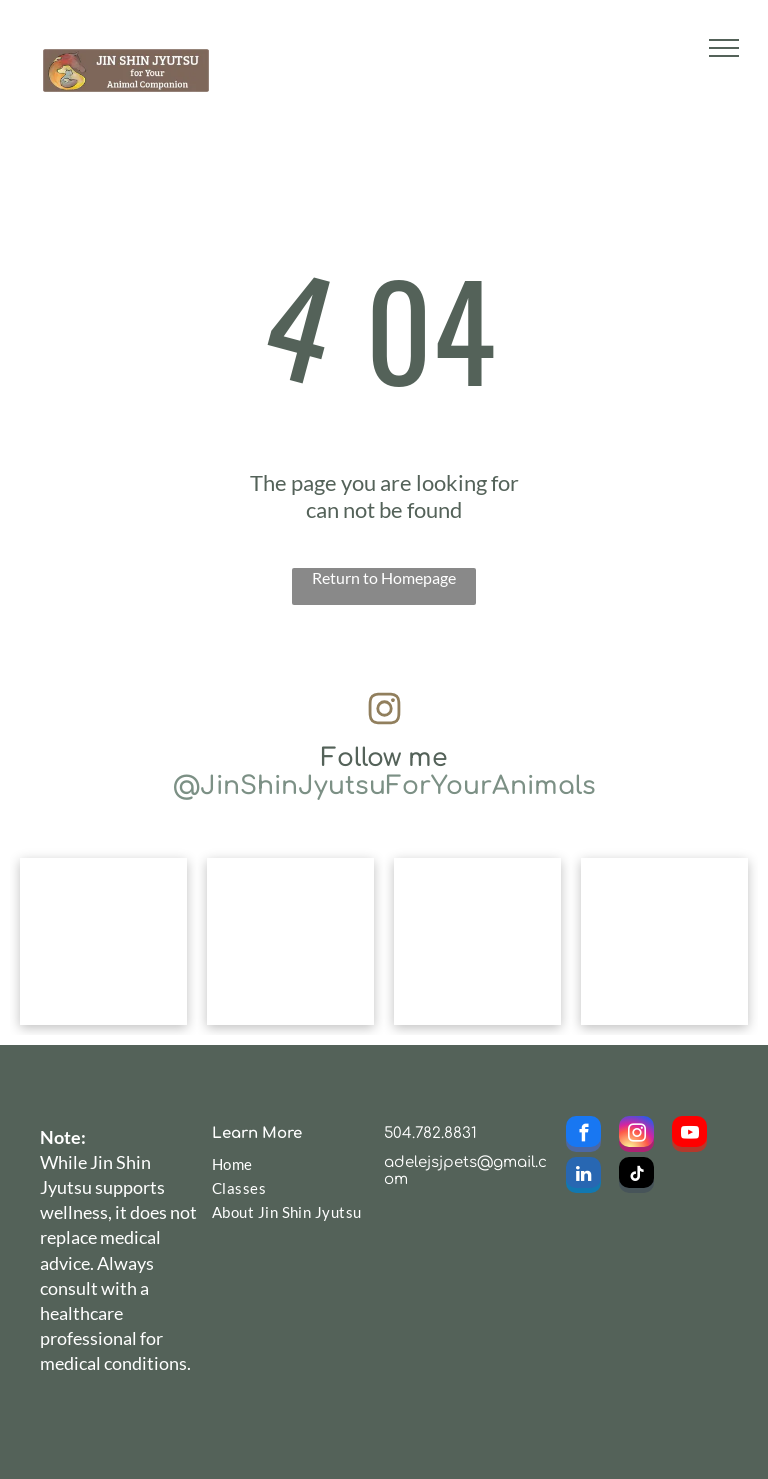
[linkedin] (583, 1177)
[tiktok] (636, 1177)
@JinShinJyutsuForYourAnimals (384, 786)
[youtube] (689, 1136)
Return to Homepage (384, 577)
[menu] (724, 48)
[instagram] (636, 1136)
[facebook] (583, 1136)
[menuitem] (288, 1164)
